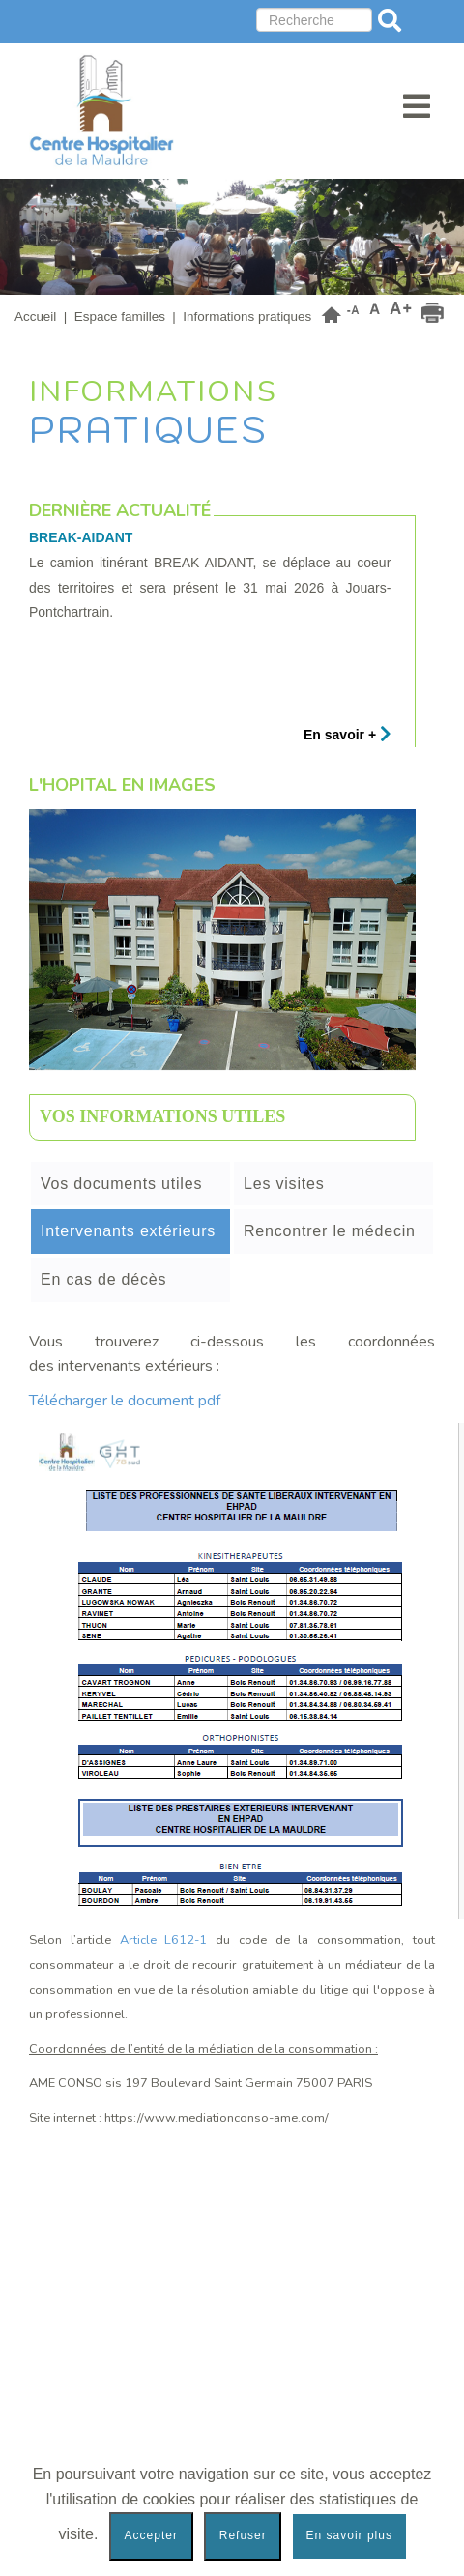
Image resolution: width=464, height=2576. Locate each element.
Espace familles (119, 316)
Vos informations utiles (162, 1116)
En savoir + (348, 734)
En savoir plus (349, 2535)
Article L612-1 (164, 1940)
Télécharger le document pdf (126, 1400)
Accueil (35, 316)
